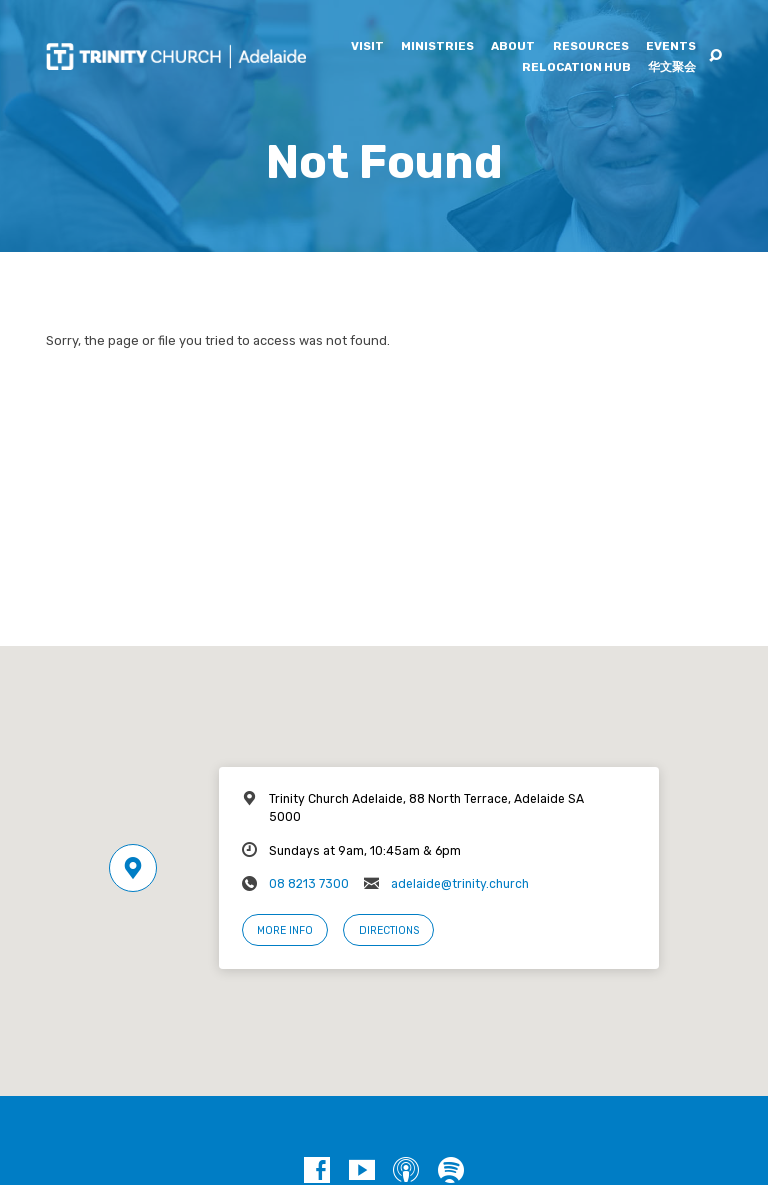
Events (671, 47)
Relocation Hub (576, 68)
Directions (389, 930)
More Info (285, 930)
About (513, 47)
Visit (367, 47)
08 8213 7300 (309, 884)
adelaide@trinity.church (460, 884)
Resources (591, 47)
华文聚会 (672, 68)
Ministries (437, 47)
